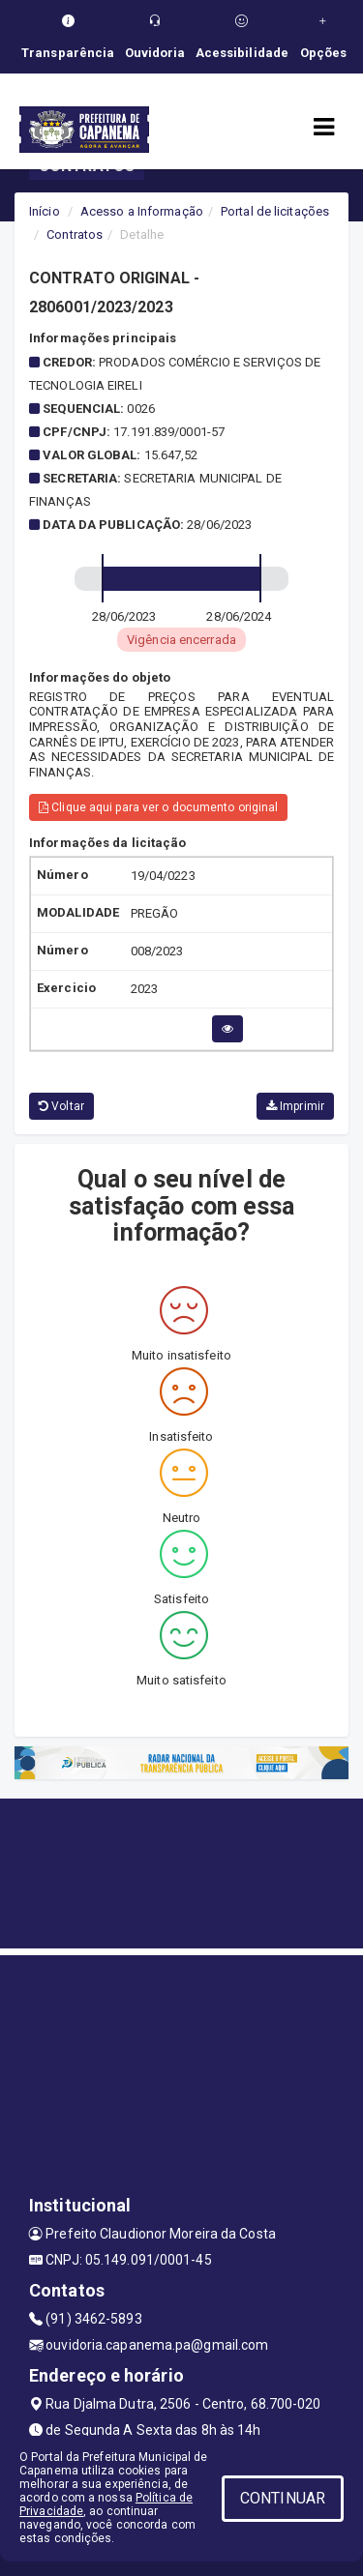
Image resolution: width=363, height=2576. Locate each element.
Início (44, 211)
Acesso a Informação (141, 211)
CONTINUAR (282, 2498)
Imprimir (295, 1106)
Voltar (61, 1106)
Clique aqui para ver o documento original (158, 807)
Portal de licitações (275, 211)
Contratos (74, 234)
